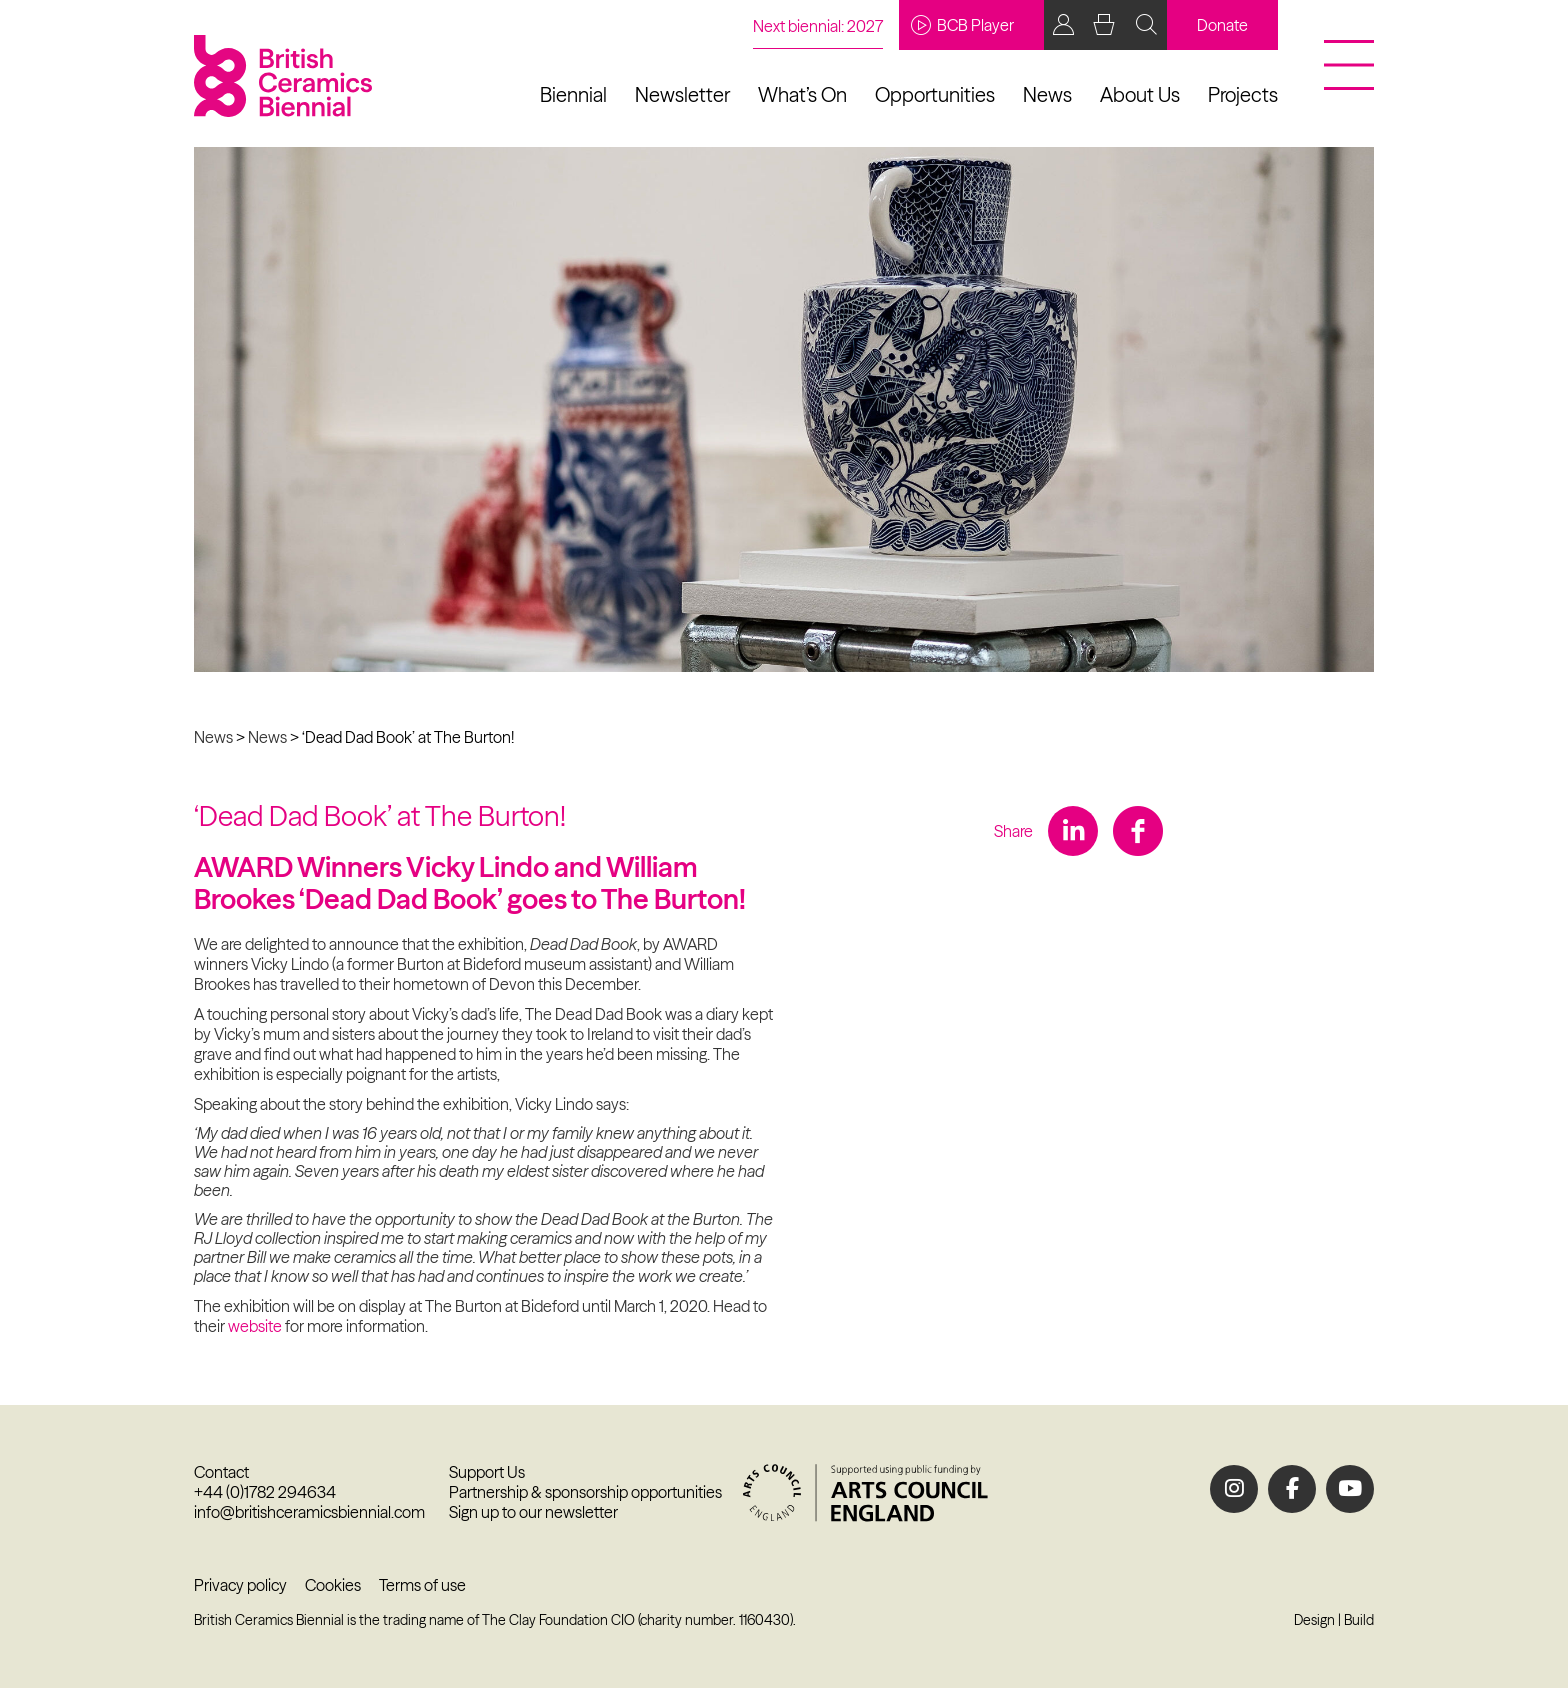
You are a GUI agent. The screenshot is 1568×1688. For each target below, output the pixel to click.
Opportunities (935, 94)
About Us (1140, 94)
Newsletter (682, 94)
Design (1314, 1620)
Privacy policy (240, 1585)
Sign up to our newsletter (533, 1512)
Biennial (573, 94)
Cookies (333, 1585)
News (1047, 94)
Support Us (487, 1472)
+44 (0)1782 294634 (265, 1492)
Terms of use (422, 1585)
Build (1359, 1620)
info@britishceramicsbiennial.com (309, 1512)
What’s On (802, 94)
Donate (1222, 25)
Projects (1243, 94)
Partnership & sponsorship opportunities (585, 1492)
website (255, 1326)
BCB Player (962, 25)
